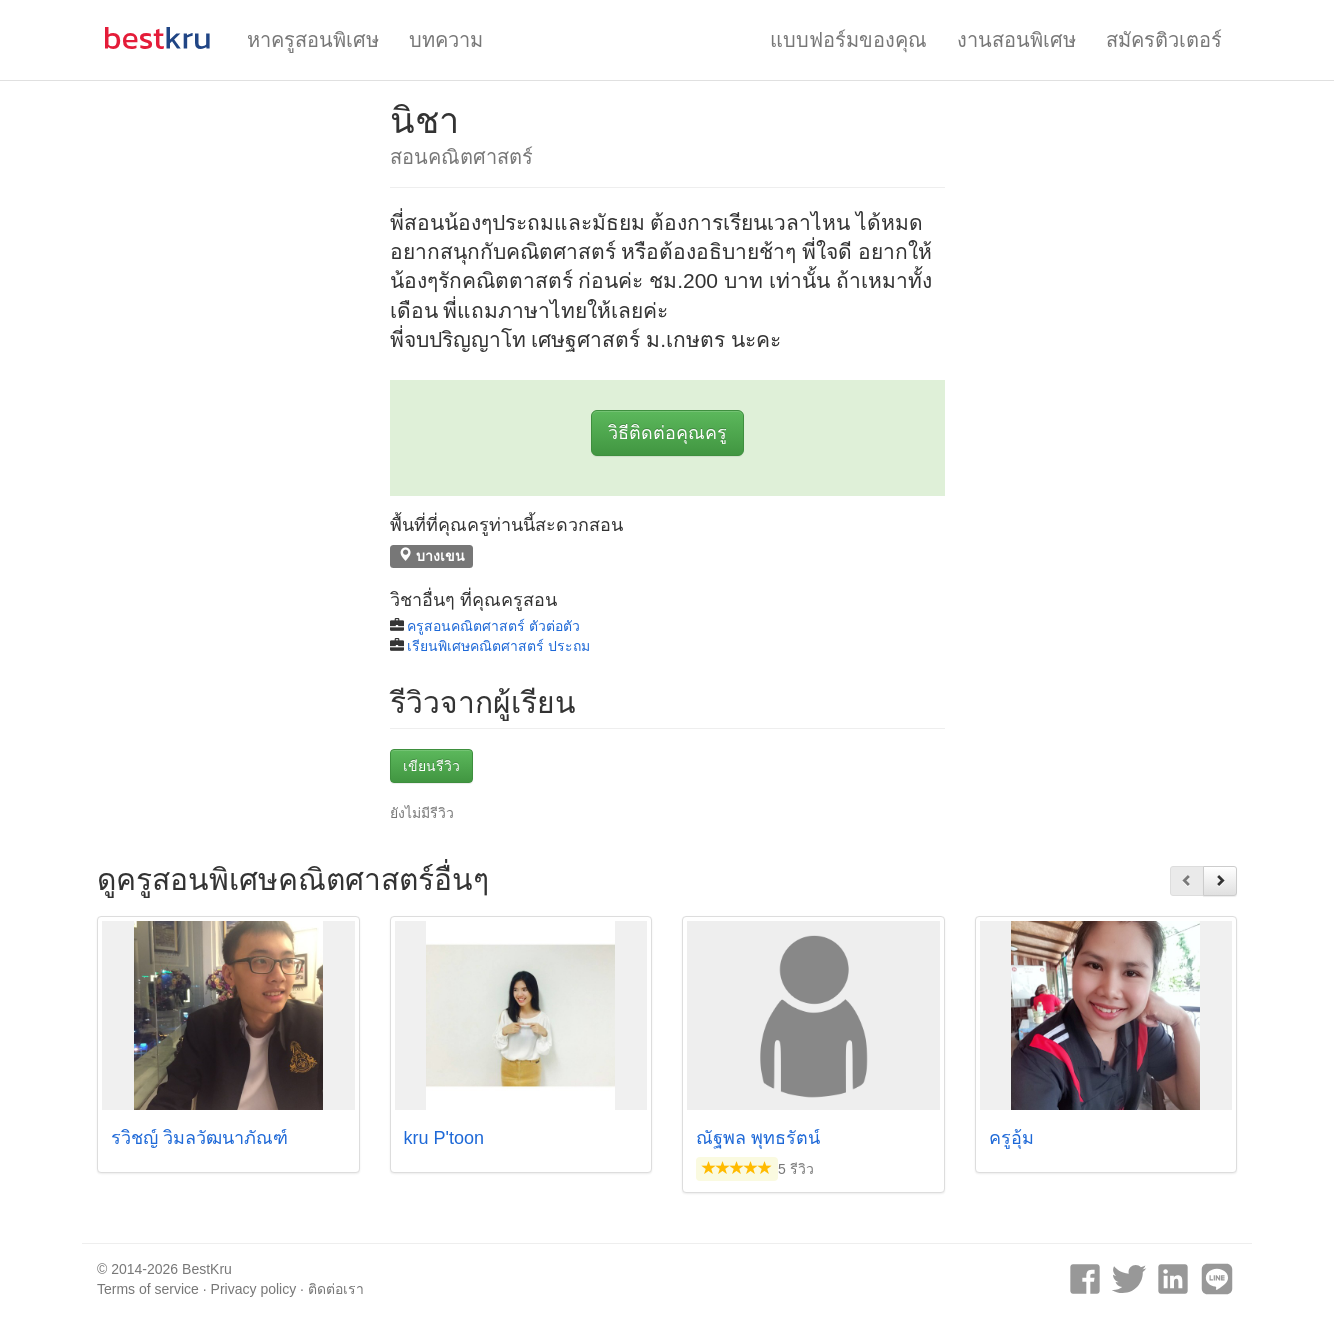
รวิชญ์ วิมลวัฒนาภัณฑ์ (199, 1138)
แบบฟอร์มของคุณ (848, 40)
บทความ (446, 40)
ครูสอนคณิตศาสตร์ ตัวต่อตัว (493, 626)
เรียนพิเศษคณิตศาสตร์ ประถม (498, 646)
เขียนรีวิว (431, 766)
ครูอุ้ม (1011, 1138)
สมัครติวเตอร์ (1164, 40)
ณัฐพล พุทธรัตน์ (758, 1138)
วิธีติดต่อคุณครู (667, 433)
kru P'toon (444, 1138)
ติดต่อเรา (336, 1289)
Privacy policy (254, 1289)
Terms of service (148, 1289)
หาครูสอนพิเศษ (313, 40)
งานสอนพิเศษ (1016, 40)
